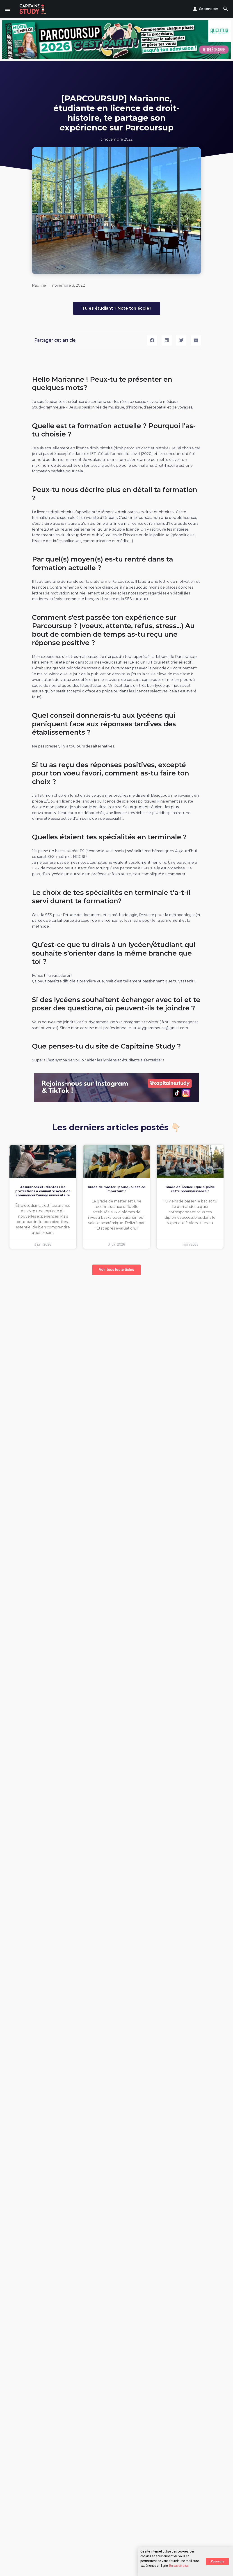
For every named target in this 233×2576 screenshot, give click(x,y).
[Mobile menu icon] (8, 9)
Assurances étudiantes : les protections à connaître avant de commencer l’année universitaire (43, 1191)
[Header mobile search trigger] (225, 9)
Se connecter (208, 9)
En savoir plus (179, 2565)
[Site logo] (33, 9)
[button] (152, 340)
